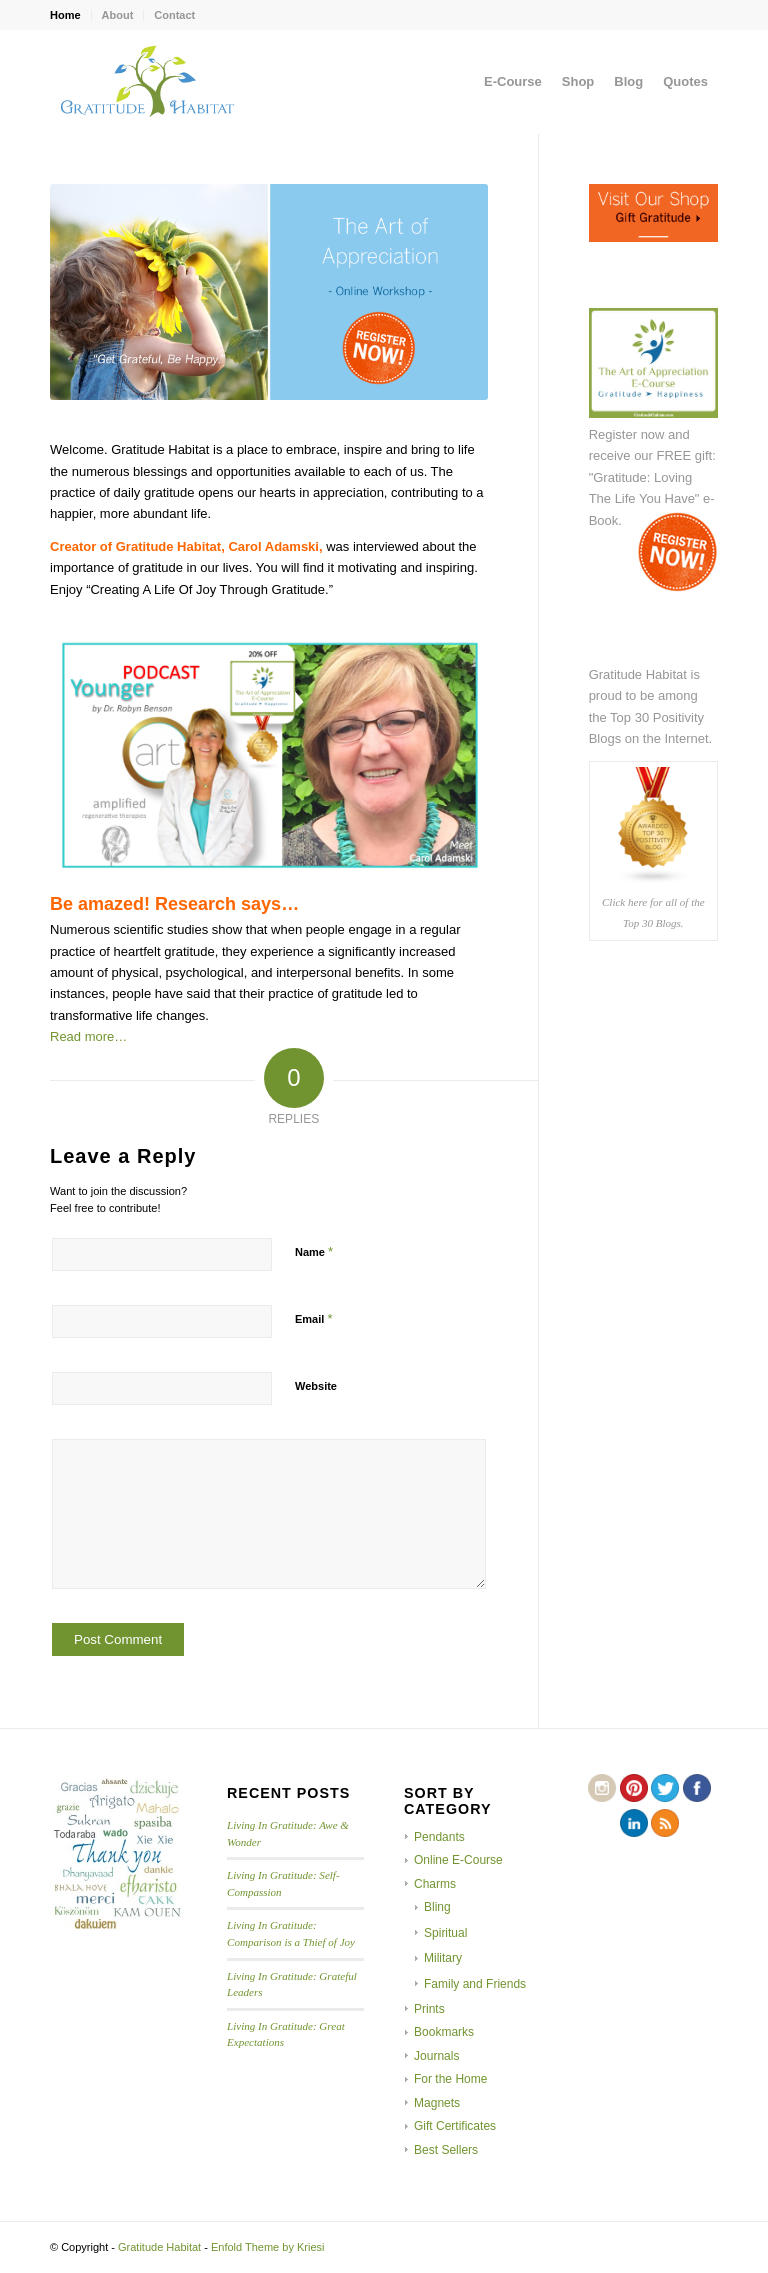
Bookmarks (444, 2032)
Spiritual (445, 1933)
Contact (174, 15)
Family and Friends (475, 1984)
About (118, 15)
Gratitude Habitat (159, 2247)
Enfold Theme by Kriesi (268, 2247)
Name (314, 1251)
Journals (436, 2056)
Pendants (439, 1837)
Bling (437, 1907)
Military (443, 1958)
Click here (624, 902)
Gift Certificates (455, 2126)
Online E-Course (458, 1860)
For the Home (450, 2079)
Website (316, 1386)
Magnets (437, 2103)
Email (313, 1318)
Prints (429, 2009)
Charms (435, 1884)
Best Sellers (446, 2150)
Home (65, 15)
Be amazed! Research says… (174, 904)
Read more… (88, 1036)
